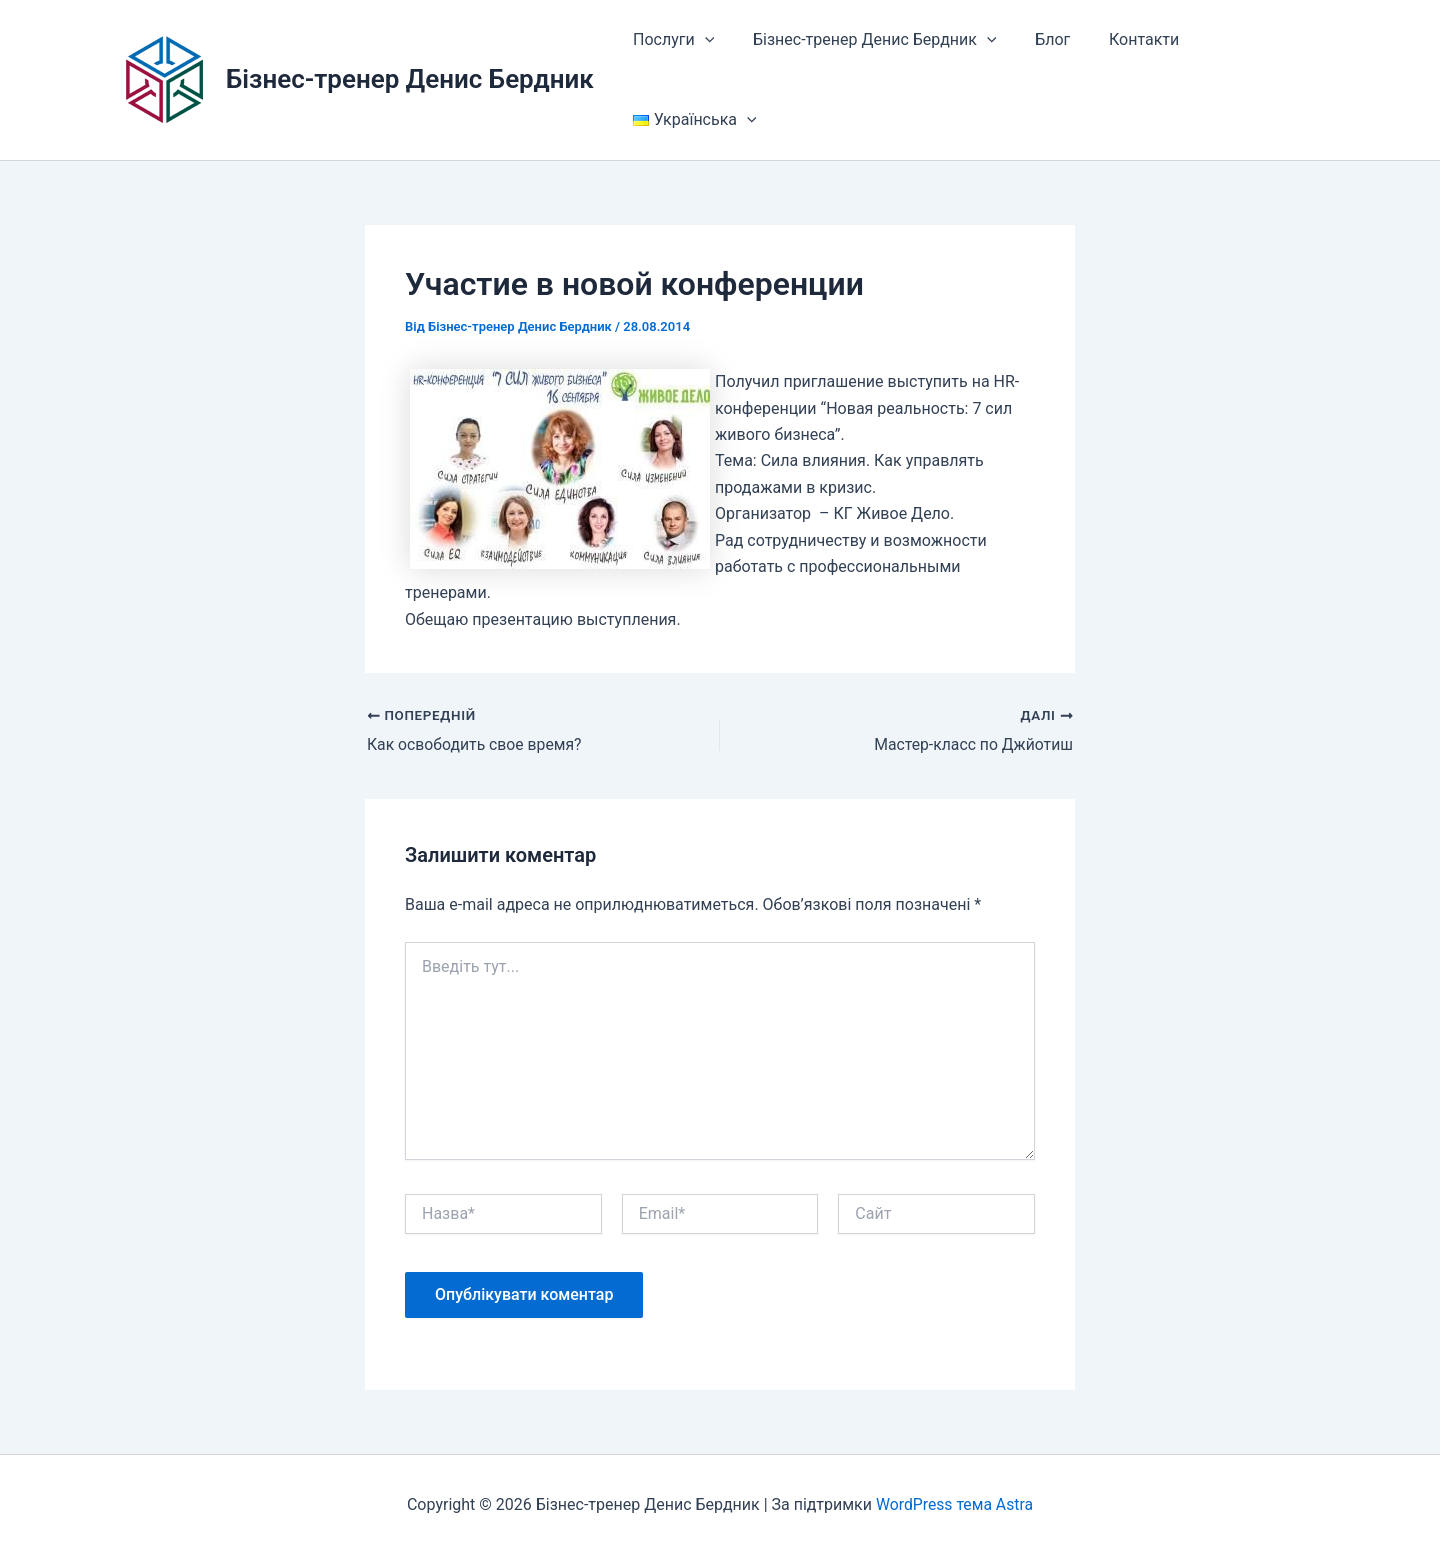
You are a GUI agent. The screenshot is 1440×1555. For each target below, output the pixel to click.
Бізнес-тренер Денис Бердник (410, 79)
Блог (1036, 39)
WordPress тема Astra (955, 1504)
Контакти (1121, 39)
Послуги (670, 40)
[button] (701, 40)
